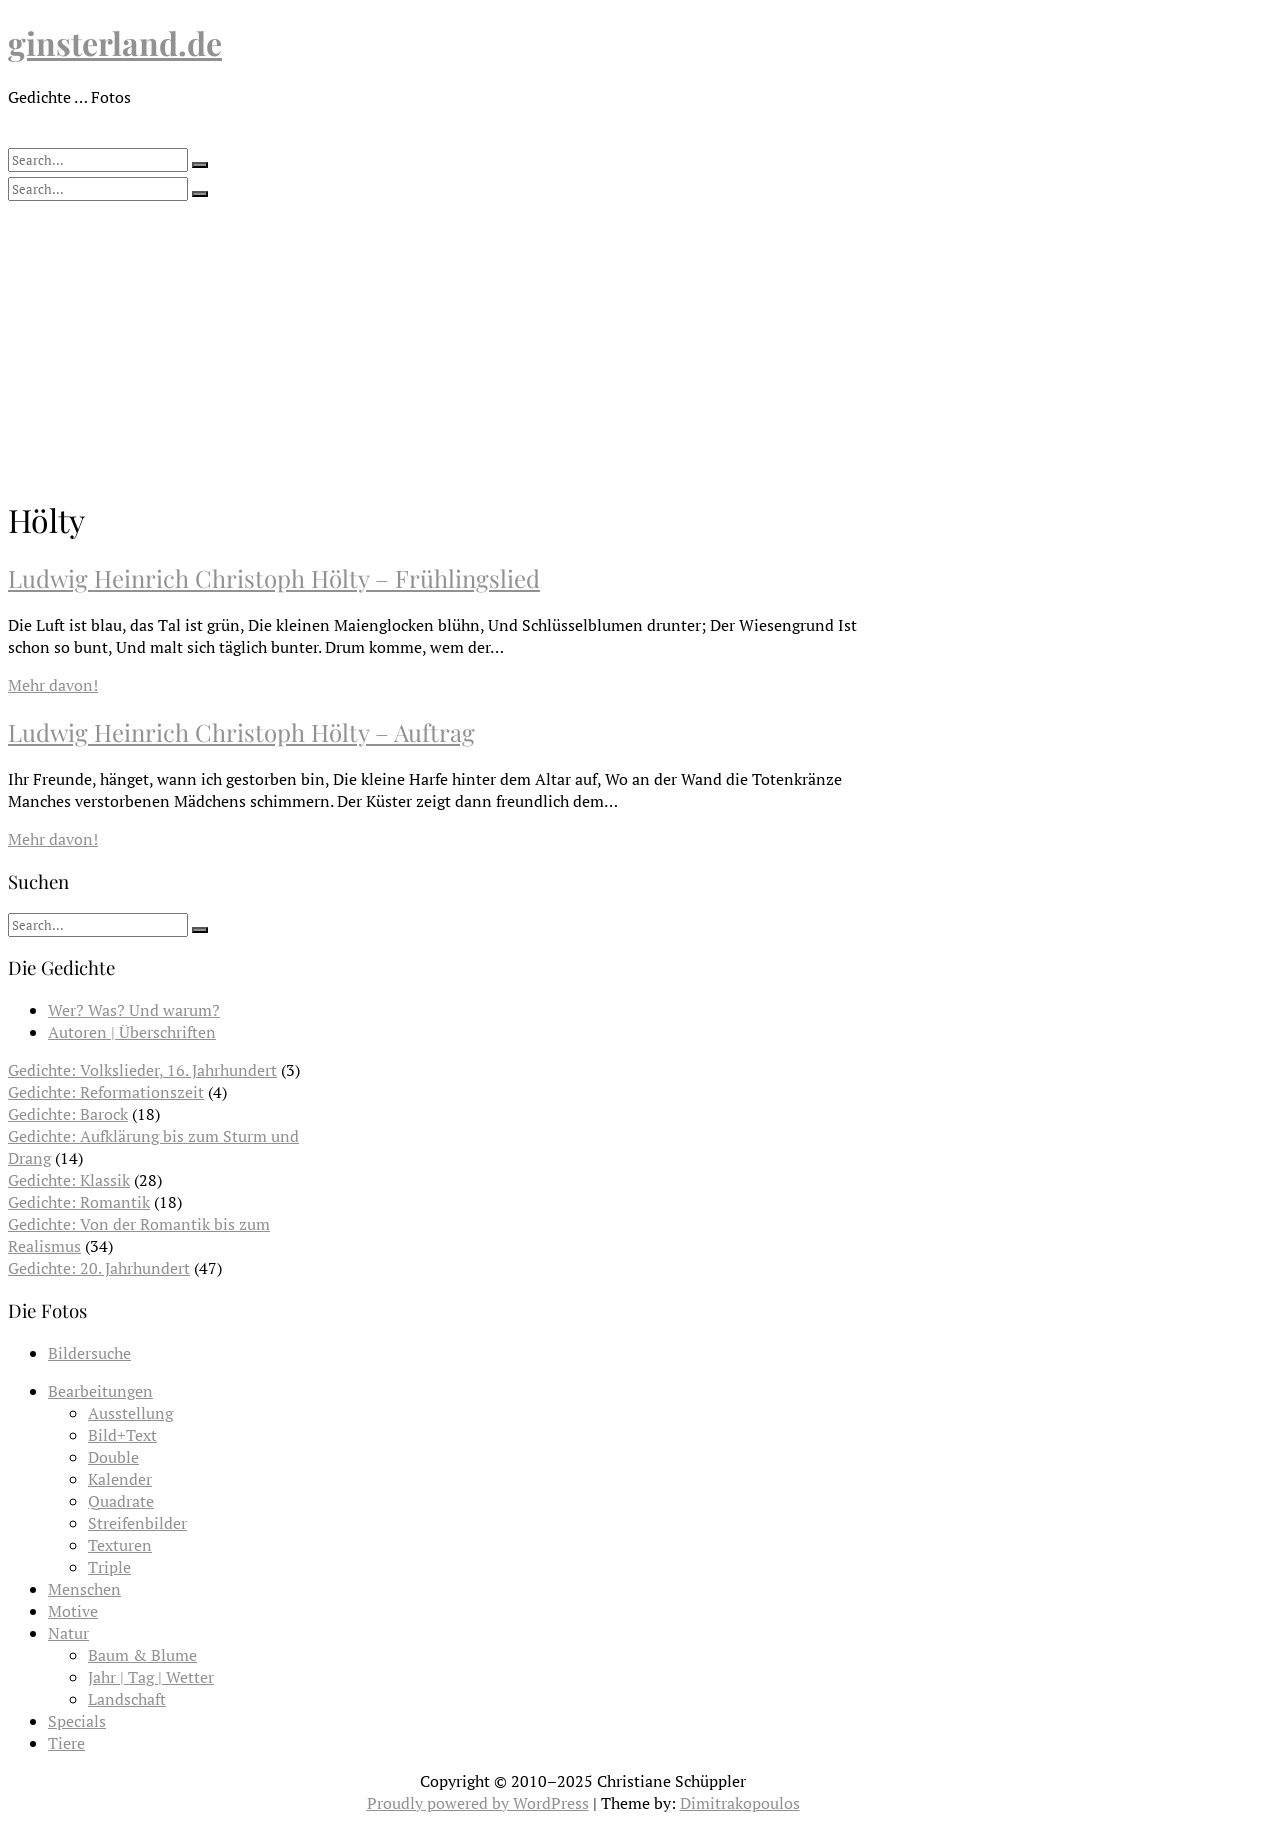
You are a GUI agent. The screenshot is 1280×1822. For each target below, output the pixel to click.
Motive (73, 1611)
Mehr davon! (53, 685)
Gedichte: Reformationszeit (106, 1092)
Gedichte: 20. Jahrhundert (99, 1268)
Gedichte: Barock (68, 1114)
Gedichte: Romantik (79, 1202)
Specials (77, 1721)
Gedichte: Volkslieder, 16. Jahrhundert (142, 1070)
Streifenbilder (137, 1523)
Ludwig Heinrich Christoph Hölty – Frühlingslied (274, 578)
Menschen (84, 1589)
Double (113, 1457)
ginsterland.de (115, 42)
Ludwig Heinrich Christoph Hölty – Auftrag (241, 732)
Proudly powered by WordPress (478, 1803)
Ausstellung (130, 1413)
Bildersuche (89, 1353)
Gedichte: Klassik (69, 1180)
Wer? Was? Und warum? (134, 1010)
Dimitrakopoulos (740, 1803)
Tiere (66, 1743)
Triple (109, 1567)
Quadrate (121, 1501)
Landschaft (127, 1699)
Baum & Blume (142, 1655)
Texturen (120, 1545)
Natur (68, 1633)
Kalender (120, 1479)
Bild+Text (122, 1435)
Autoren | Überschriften (132, 1032)
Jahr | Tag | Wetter (151, 1677)
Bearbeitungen (100, 1391)
